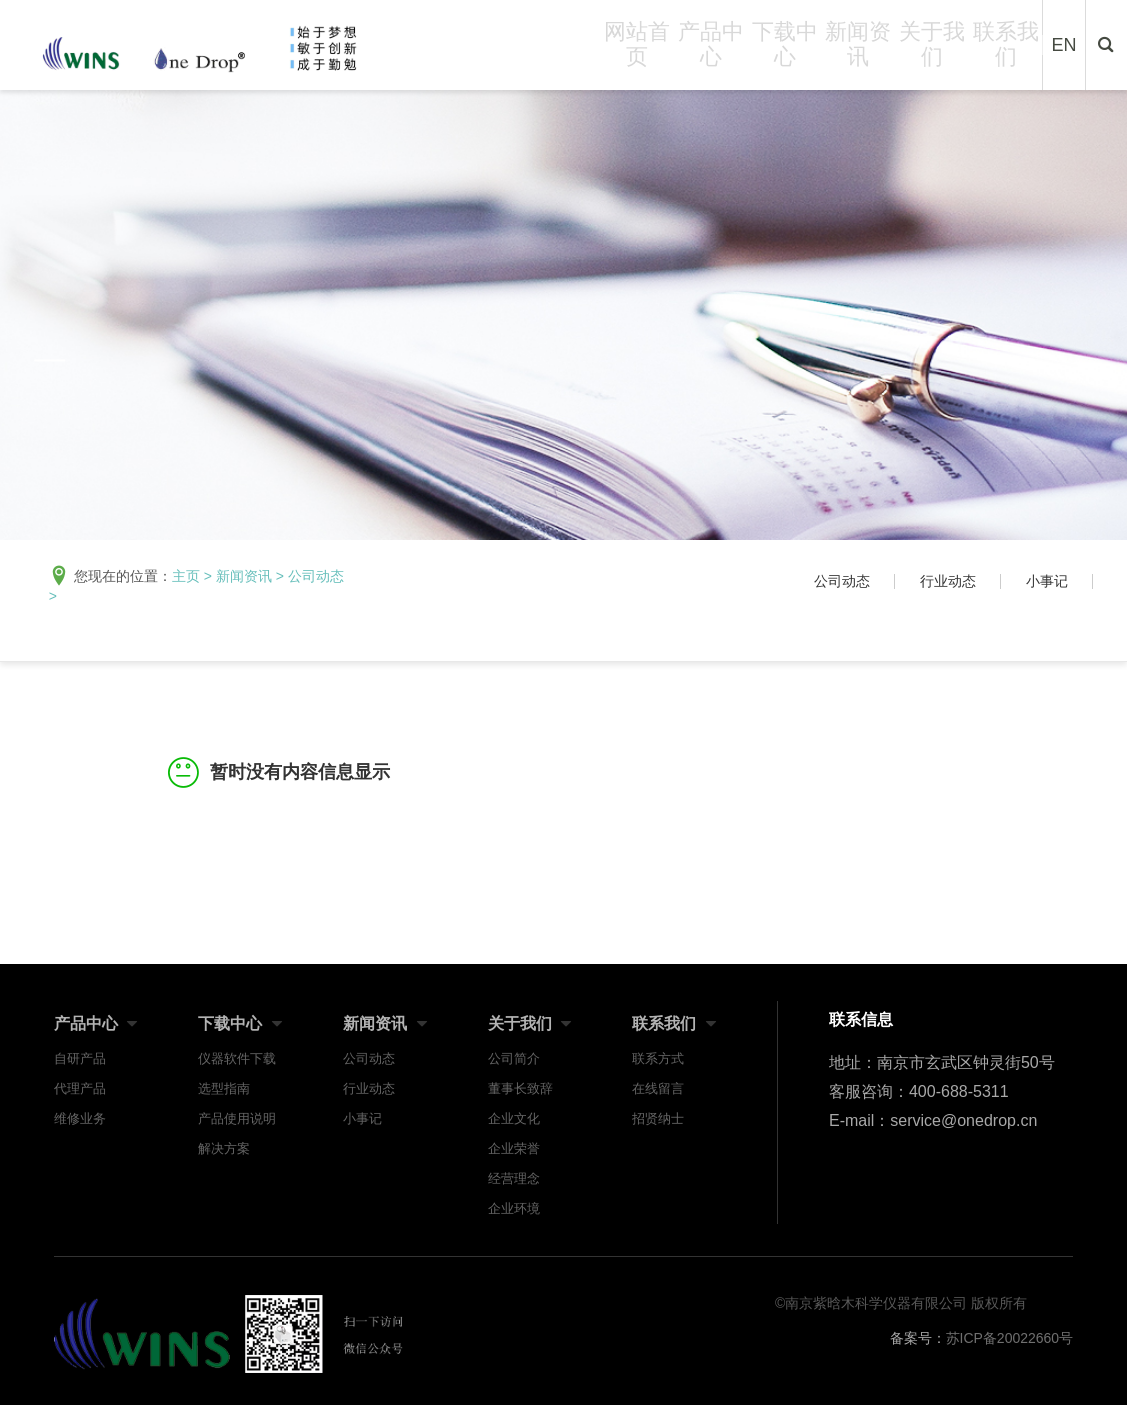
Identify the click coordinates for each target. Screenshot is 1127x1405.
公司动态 (316, 576)
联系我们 (1006, 51)
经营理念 (514, 1178)
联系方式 (658, 1058)
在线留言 (658, 1088)
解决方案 (224, 1148)
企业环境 (514, 1208)
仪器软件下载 (237, 1058)
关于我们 (932, 51)
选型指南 (224, 1088)
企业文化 (514, 1118)
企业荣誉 (514, 1148)
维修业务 (80, 1118)
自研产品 (80, 1058)
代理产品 (80, 1088)
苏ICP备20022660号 (1010, 1338)
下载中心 (785, 51)
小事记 (1047, 581)
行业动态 (948, 581)
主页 (186, 576)
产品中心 (711, 51)
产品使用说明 (237, 1118)
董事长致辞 (520, 1088)
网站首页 (637, 51)
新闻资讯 (858, 51)
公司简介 (514, 1058)
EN (1064, 52)
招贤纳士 (658, 1118)
